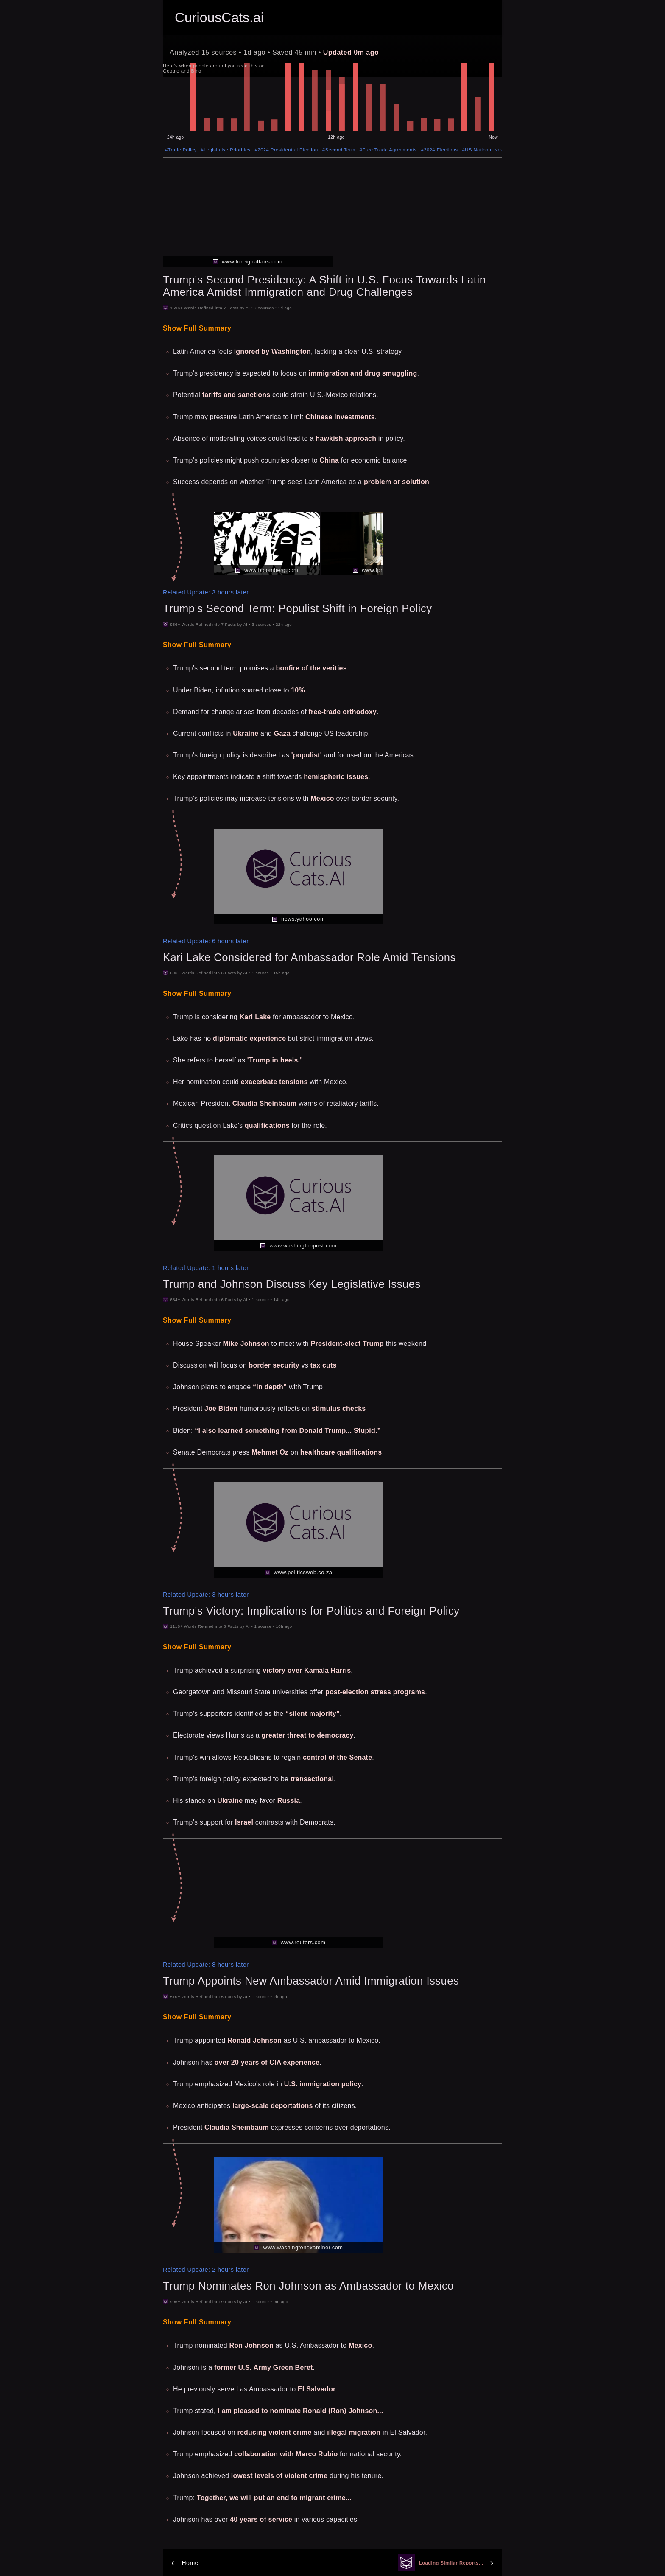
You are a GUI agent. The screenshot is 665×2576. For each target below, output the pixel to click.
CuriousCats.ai (219, 17)
